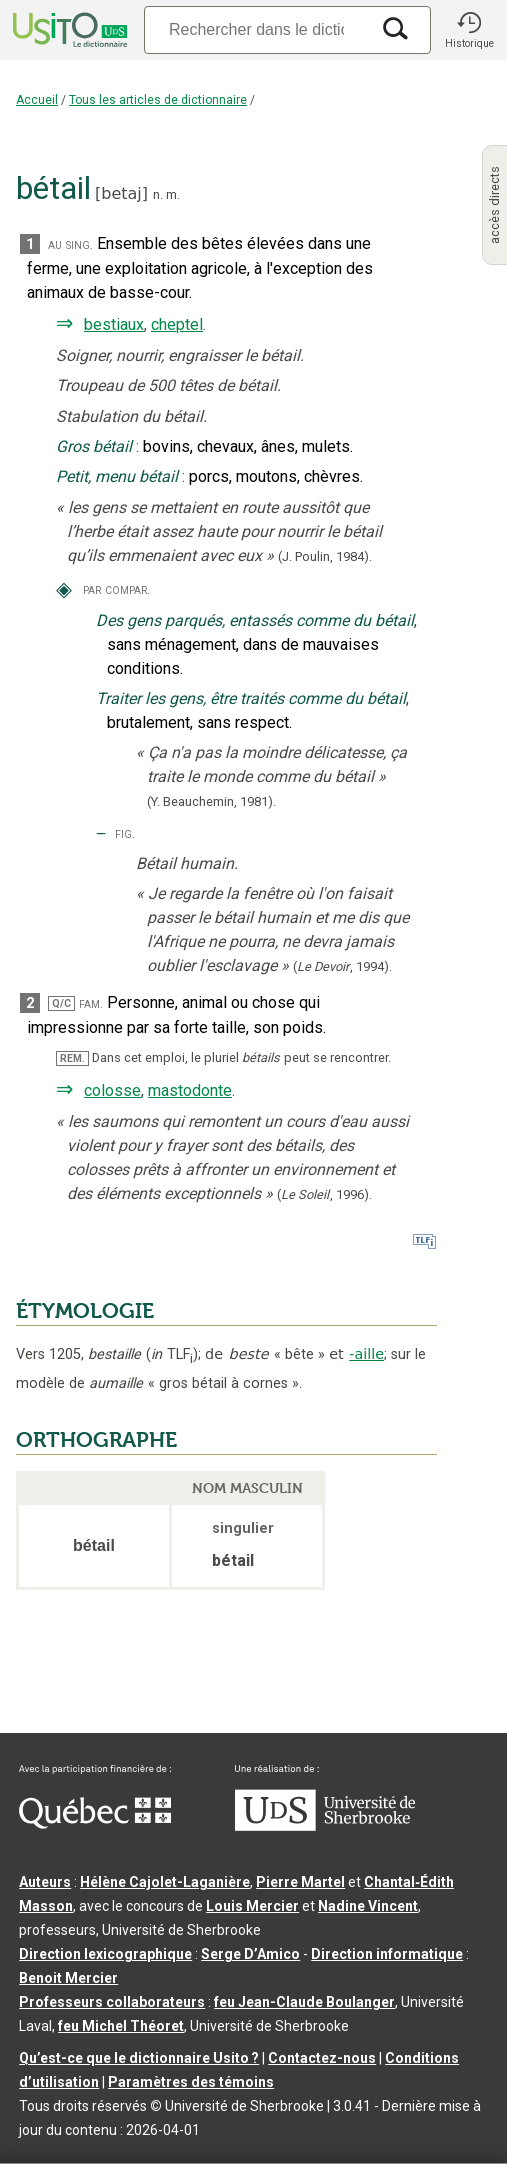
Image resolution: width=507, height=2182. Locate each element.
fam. (91, 1003)
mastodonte (190, 1090)
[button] (469, 30)
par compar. (116, 589)
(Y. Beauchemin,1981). (211, 801)
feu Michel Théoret (121, 2026)
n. (158, 194)
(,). (342, 966)
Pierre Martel (300, 1882)
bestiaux (114, 324)
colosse (112, 1090)
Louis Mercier (252, 1906)
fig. (125, 833)
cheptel (177, 324)
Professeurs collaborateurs (112, 2002)
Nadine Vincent (368, 1906)
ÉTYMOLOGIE (85, 1311)
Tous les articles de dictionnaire (158, 100)
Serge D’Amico (250, 1954)
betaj (121, 193)
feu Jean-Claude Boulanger (304, 2002)
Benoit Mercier (68, 1978)
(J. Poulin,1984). (325, 556)
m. (173, 194)
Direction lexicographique (105, 1954)
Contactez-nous (322, 2058)
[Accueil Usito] (68, 30)
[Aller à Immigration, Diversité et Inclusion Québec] (95, 1824)
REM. (72, 1058)
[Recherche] (256, 29)
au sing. (70, 244)
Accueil (37, 100)
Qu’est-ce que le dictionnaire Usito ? (139, 2058)
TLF (172, 1354)
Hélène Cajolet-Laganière (165, 1882)
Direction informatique (387, 1954)
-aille (366, 1354)
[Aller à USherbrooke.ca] (325, 1826)
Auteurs (45, 1882)
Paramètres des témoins (191, 2082)
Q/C (61, 1003)
